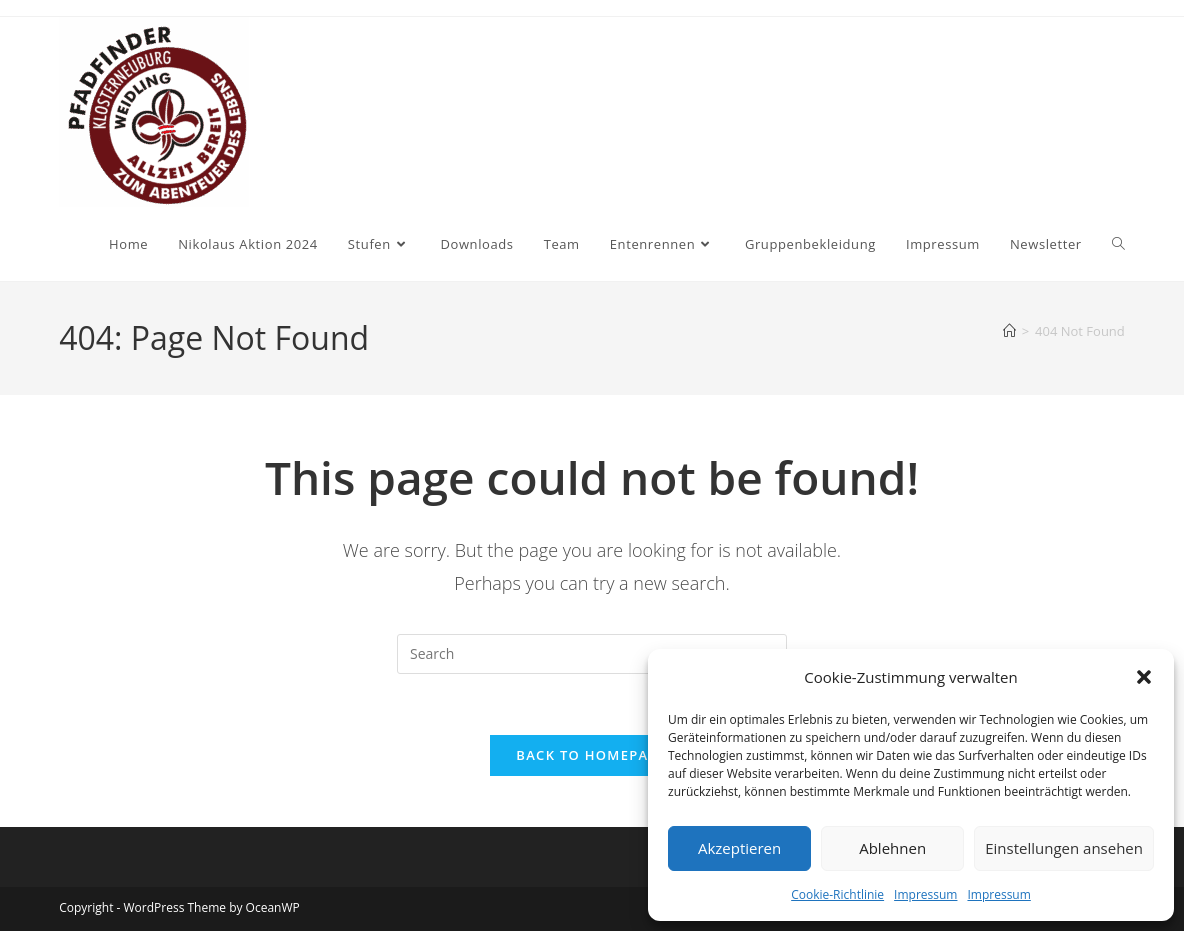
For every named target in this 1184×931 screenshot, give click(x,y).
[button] (1144, 677)
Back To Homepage (591, 755)
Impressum (925, 894)
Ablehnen (892, 848)
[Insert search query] (592, 654)
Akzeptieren (739, 848)
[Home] (1009, 331)
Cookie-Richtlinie (837, 894)
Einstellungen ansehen (1064, 848)
